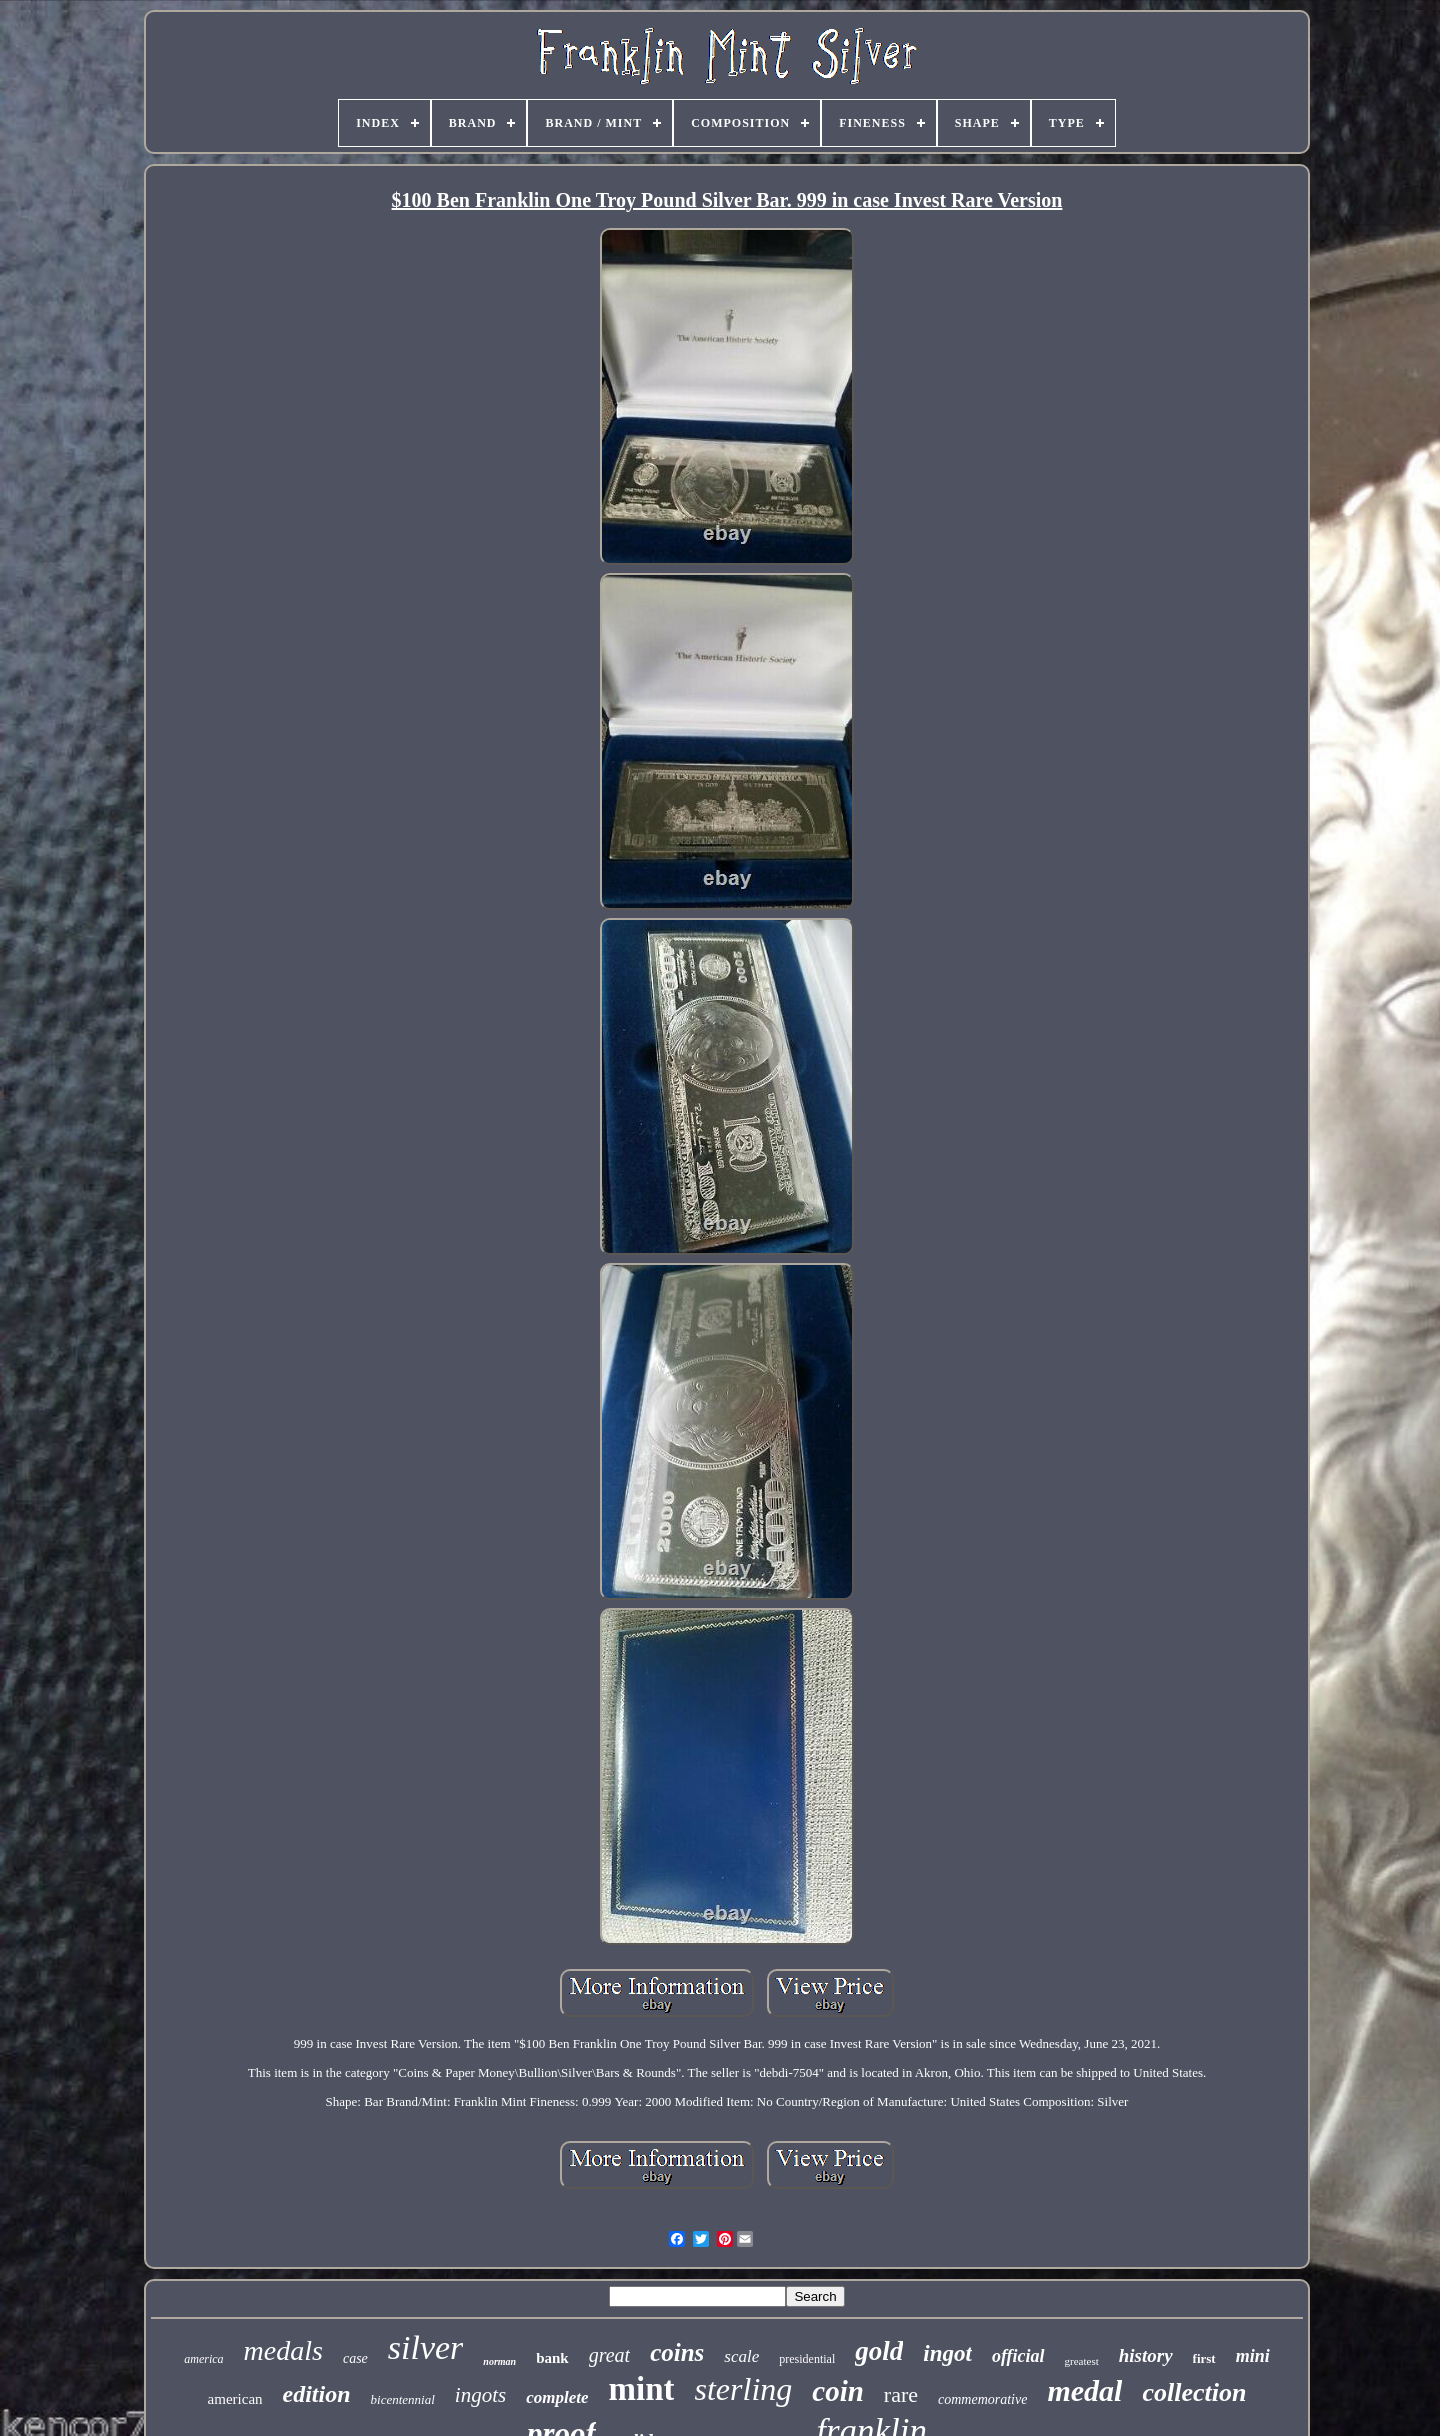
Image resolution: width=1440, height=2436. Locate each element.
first (1204, 2358)
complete (557, 2397)
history (1146, 2355)
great (609, 2355)
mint (641, 2389)
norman (499, 2361)
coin (838, 2391)
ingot (947, 2353)
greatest (1082, 2361)
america (203, 2359)
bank (552, 2358)
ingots (480, 2395)
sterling (743, 2389)
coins (677, 2352)
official (1018, 2356)
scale (741, 2356)
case (355, 2358)
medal (1084, 2390)
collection (1194, 2392)
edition (317, 2394)
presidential (807, 2359)
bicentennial (403, 2399)
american (235, 2399)
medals (283, 2350)
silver (426, 2347)
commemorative (982, 2399)
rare (901, 2394)
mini (1253, 2356)
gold (879, 2351)
